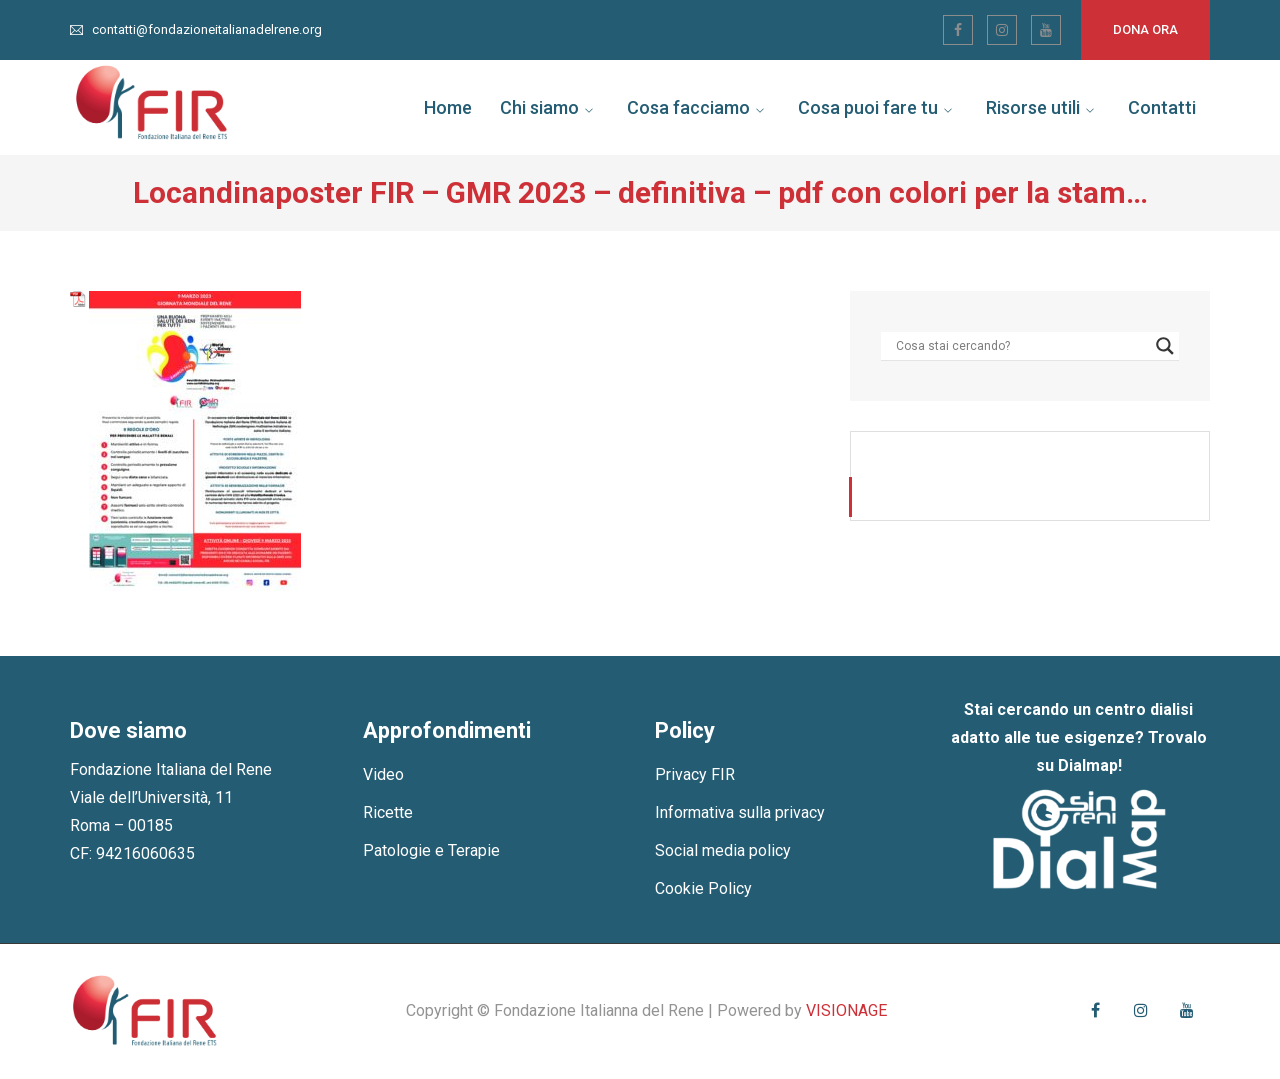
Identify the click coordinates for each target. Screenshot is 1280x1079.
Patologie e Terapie (431, 850)
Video (383, 774)
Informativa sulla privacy (740, 812)
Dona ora (1145, 29)
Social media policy (723, 850)
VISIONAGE (846, 1010)
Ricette (388, 812)
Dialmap (1088, 765)
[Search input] (1021, 346)
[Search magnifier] (1165, 346)
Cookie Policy (703, 888)
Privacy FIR (695, 774)
